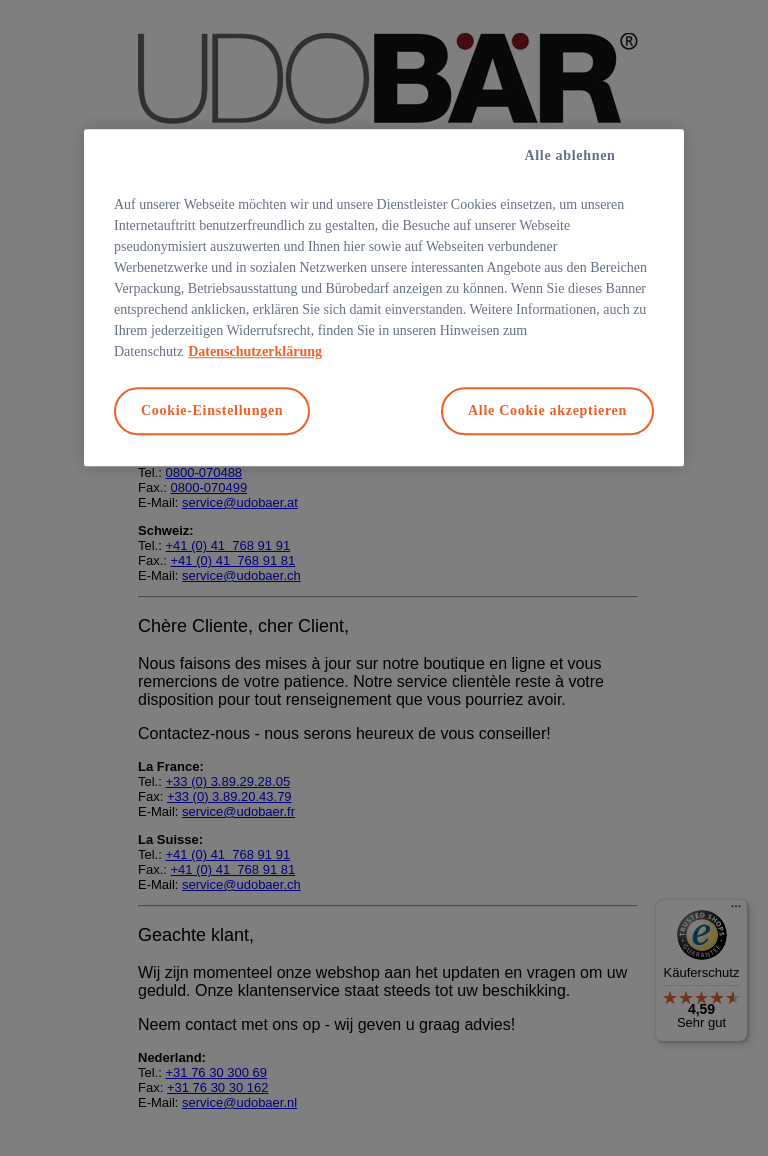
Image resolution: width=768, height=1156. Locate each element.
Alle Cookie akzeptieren (547, 411)
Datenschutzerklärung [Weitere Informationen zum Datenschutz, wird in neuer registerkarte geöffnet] (255, 352)
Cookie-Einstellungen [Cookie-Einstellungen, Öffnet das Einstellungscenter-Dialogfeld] (212, 411)
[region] (384, 298)
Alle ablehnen (569, 156)
